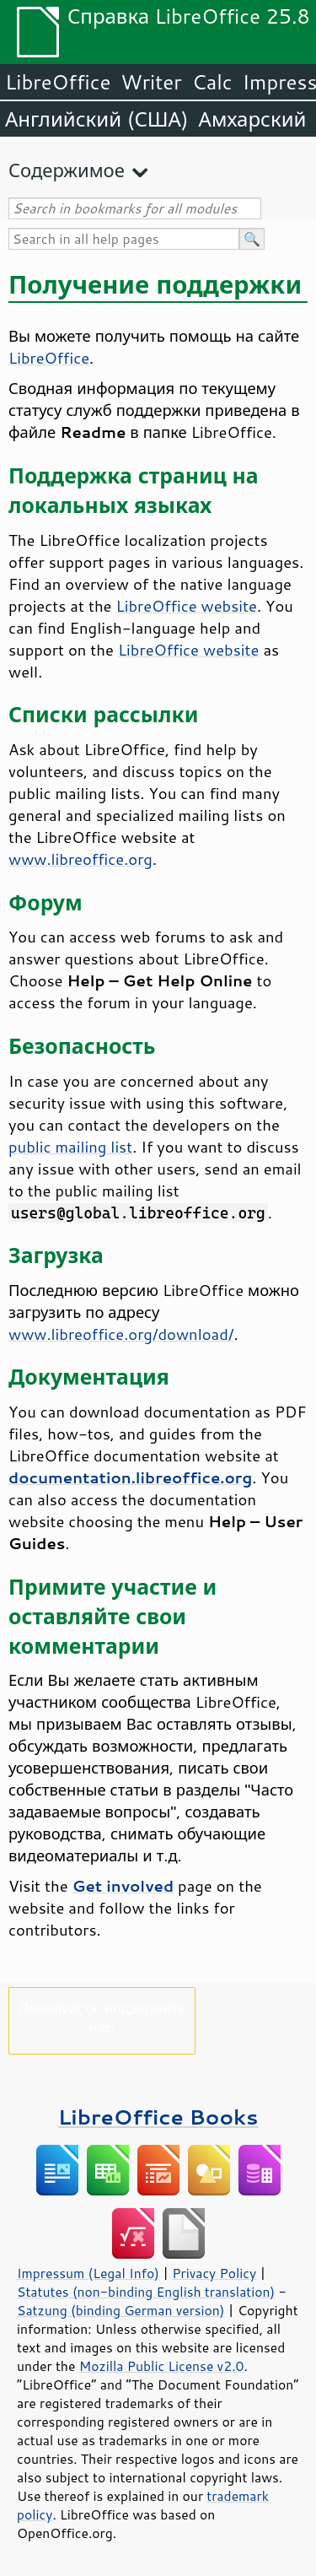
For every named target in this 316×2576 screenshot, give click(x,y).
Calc (212, 82)
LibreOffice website (186, 606)
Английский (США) (97, 119)
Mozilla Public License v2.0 (161, 2366)
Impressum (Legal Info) (88, 2273)
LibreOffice (57, 82)
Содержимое (66, 170)
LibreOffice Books (158, 2116)
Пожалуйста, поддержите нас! (102, 2017)
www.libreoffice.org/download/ (120, 1334)
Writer (151, 82)
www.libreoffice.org (80, 859)
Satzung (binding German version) (121, 2310)
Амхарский (253, 119)
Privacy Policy (214, 2273)
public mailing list (70, 1147)
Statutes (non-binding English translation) (146, 2291)
